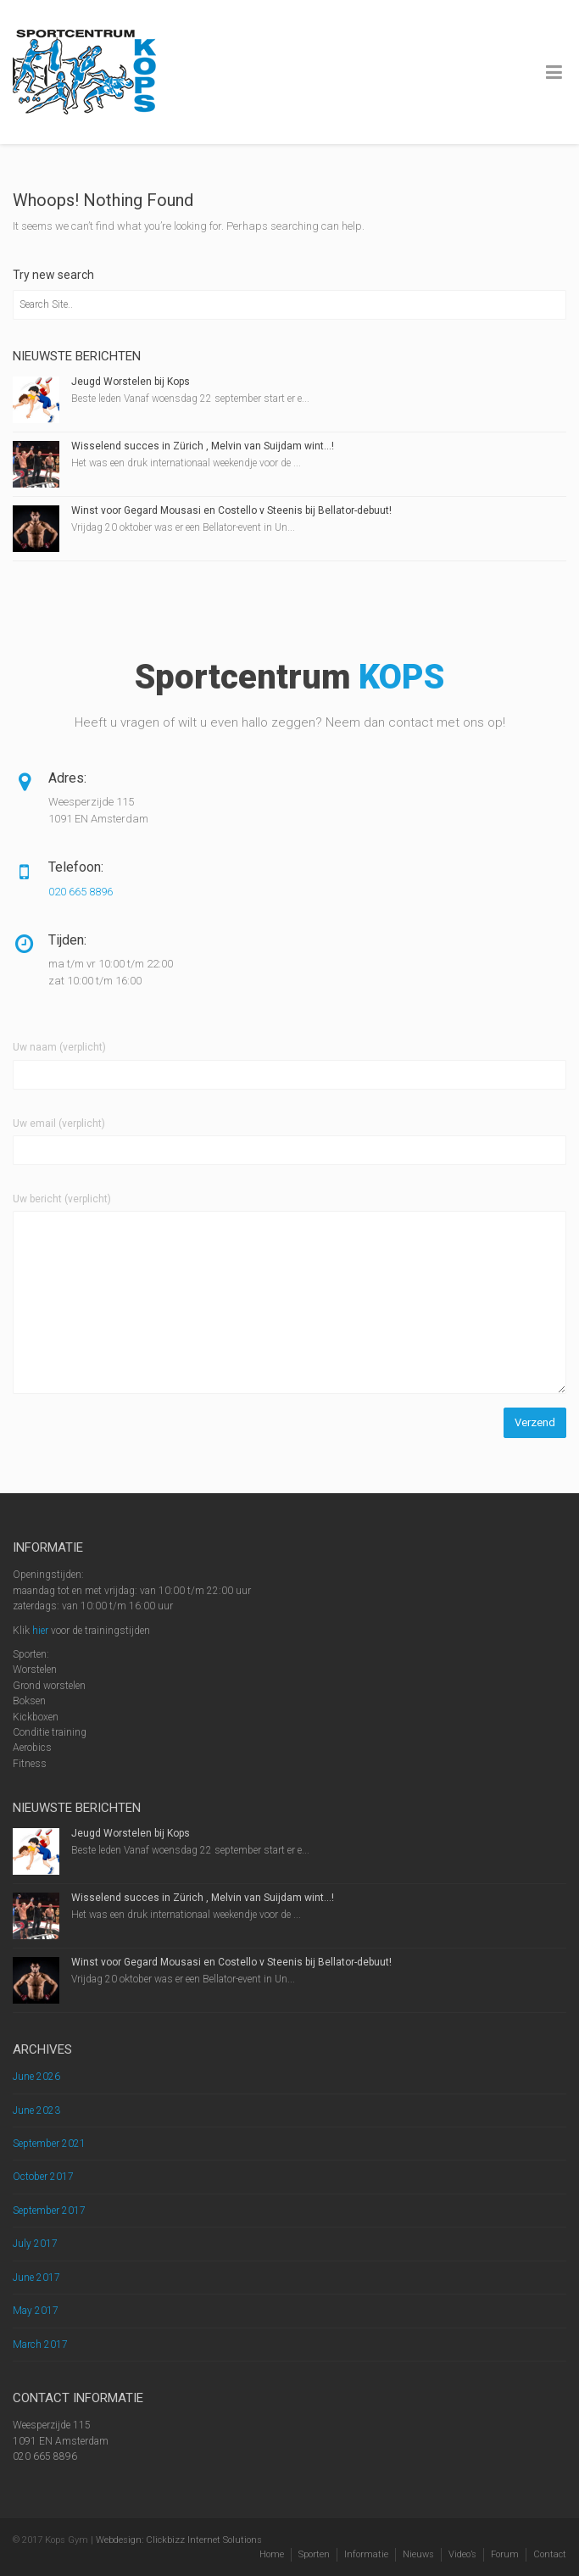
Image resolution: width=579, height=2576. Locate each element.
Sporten (314, 2554)
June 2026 (36, 2077)
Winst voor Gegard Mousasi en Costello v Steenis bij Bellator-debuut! (231, 510)
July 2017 (35, 2244)
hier (40, 1630)
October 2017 (43, 2177)
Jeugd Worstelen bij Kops (130, 382)
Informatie (366, 2554)
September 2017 (49, 2210)
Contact (549, 2554)
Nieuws (418, 2554)
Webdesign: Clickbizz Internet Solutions (179, 2539)
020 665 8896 (80, 891)
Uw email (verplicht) (59, 1123)
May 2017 (35, 2311)
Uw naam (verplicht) (59, 1047)
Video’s (462, 2554)
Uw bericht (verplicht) (62, 1199)
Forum (505, 2554)
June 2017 (36, 2277)
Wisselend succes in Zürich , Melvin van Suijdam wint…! (202, 446)
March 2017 (40, 2344)
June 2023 (36, 2110)
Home (271, 2554)
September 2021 (49, 2143)
